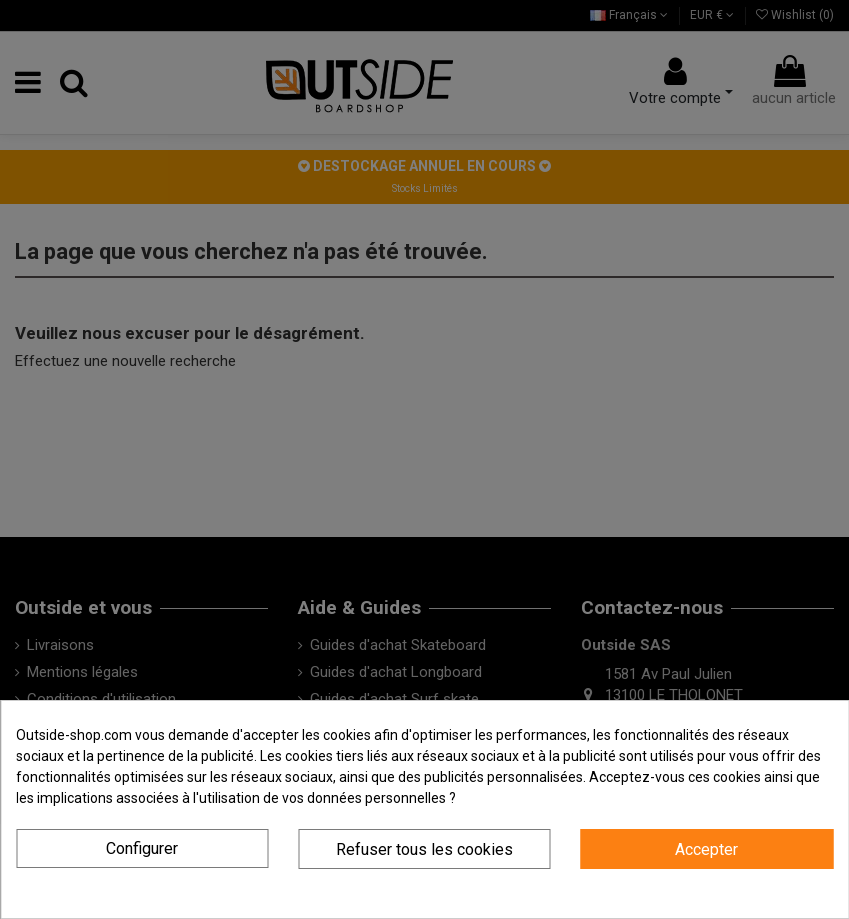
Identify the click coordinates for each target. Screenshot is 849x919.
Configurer (142, 848)
